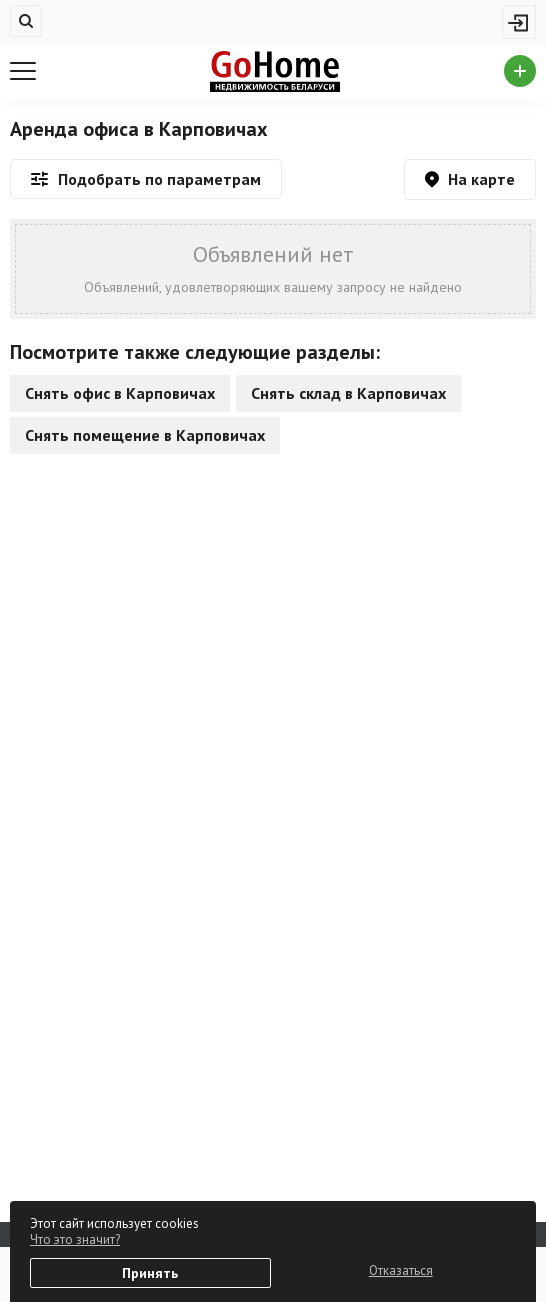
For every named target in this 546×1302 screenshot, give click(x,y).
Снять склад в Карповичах (348, 393)
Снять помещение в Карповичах (145, 435)
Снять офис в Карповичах (120, 393)
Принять (150, 1273)
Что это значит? (75, 1239)
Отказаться (401, 1270)
